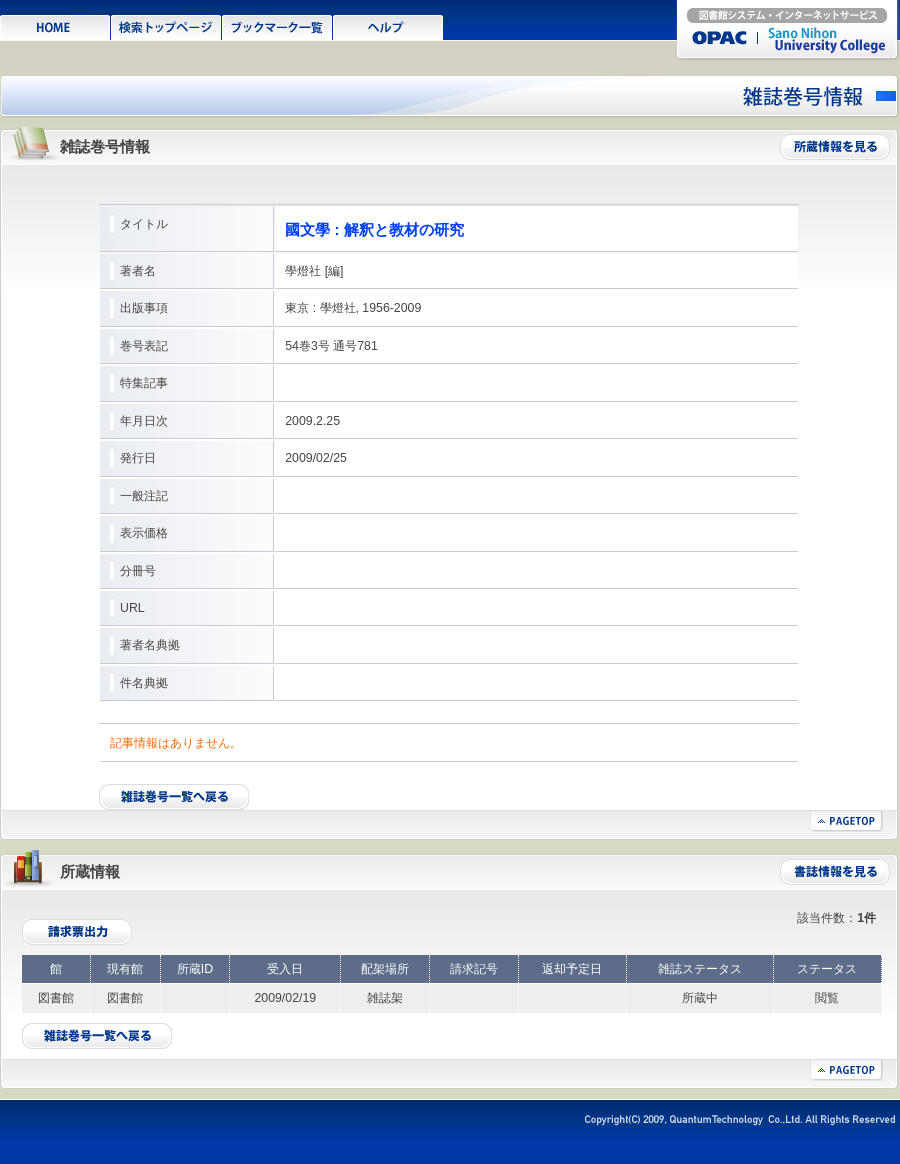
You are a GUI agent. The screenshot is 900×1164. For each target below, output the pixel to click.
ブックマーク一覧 (277, 26)
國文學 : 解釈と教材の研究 (374, 229)
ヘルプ (388, 26)
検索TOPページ (166, 26)
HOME (55, 26)
